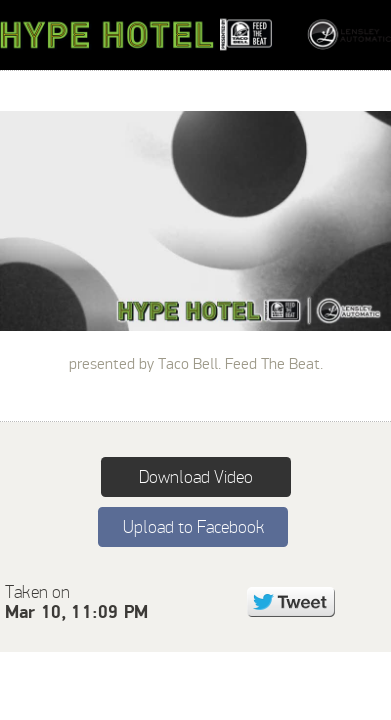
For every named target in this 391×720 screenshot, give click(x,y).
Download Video (196, 477)
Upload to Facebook (193, 527)
